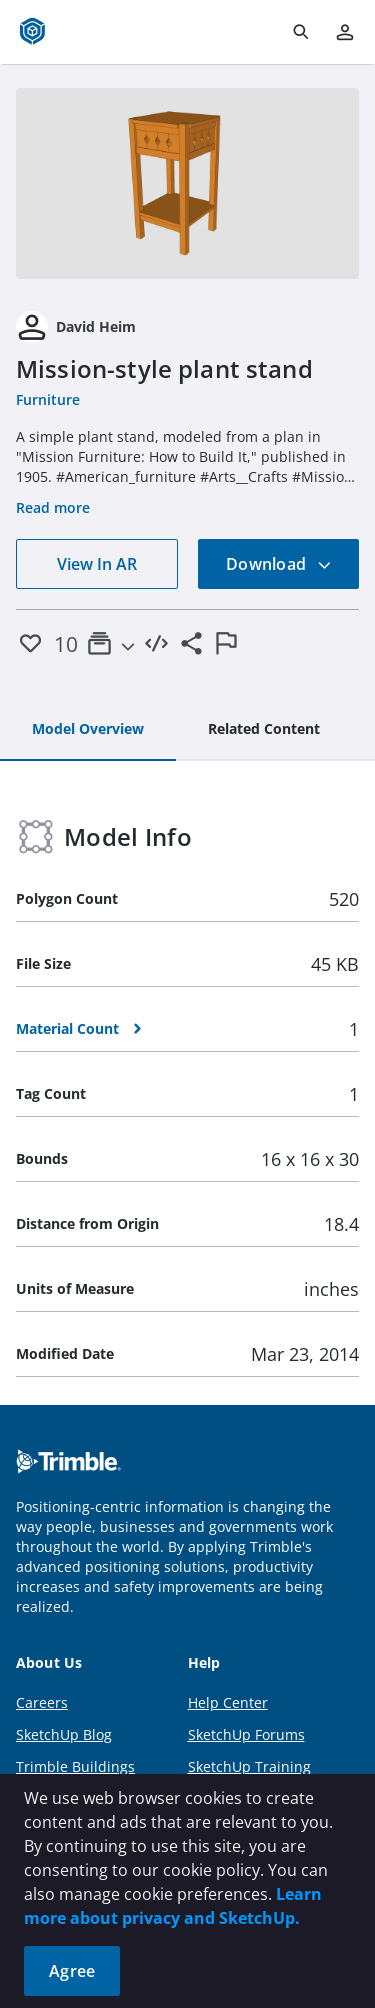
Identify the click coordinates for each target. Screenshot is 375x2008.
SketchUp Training (249, 1766)
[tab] (88, 730)
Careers (42, 1702)
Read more (53, 507)
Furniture (48, 399)
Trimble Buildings (75, 1766)
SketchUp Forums (246, 1734)
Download (279, 564)
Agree (72, 1971)
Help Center (228, 1702)
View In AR (97, 564)
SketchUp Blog (64, 1734)
